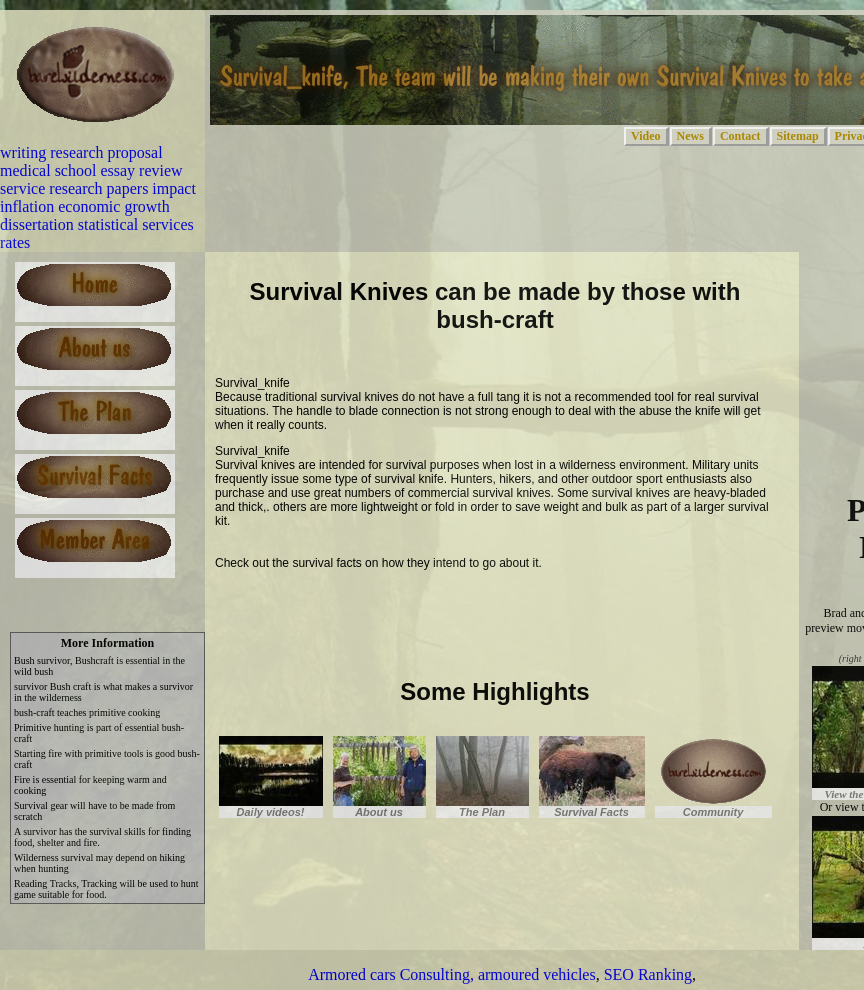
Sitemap (798, 136)
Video (646, 136)
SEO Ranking (648, 974)
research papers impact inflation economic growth (98, 197)
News (690, 136)
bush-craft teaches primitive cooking (87, 712)
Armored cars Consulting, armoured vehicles (451, 974)
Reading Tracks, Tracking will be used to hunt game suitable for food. (106, 889)
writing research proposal (81, 152)
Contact (740, 136)
